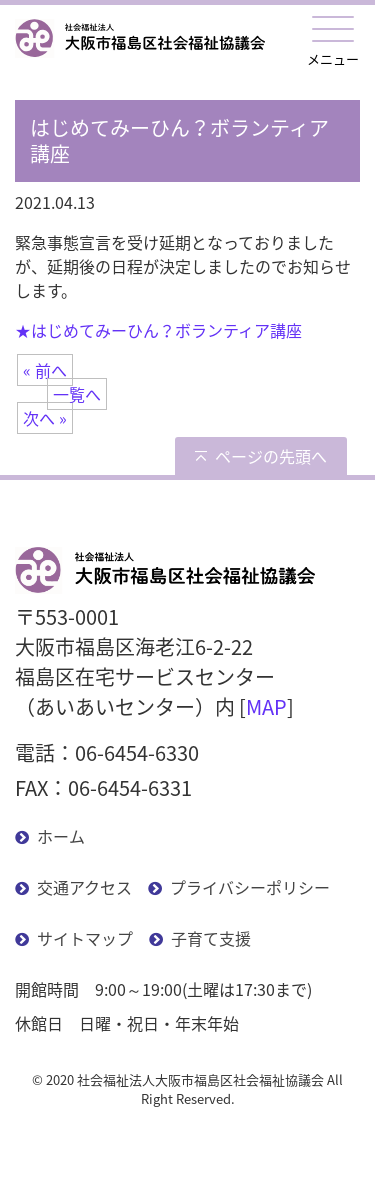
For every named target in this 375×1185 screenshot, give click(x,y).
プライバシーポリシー (250, 887)
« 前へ (45, 370)
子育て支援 (211, 938)
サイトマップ (85, 938)
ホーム (61, 836)
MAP (266, 706)
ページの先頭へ (271, 456)
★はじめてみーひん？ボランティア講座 (158, 330)
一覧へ (77, 394)
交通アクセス (84, 887)
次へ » (45, 418)
